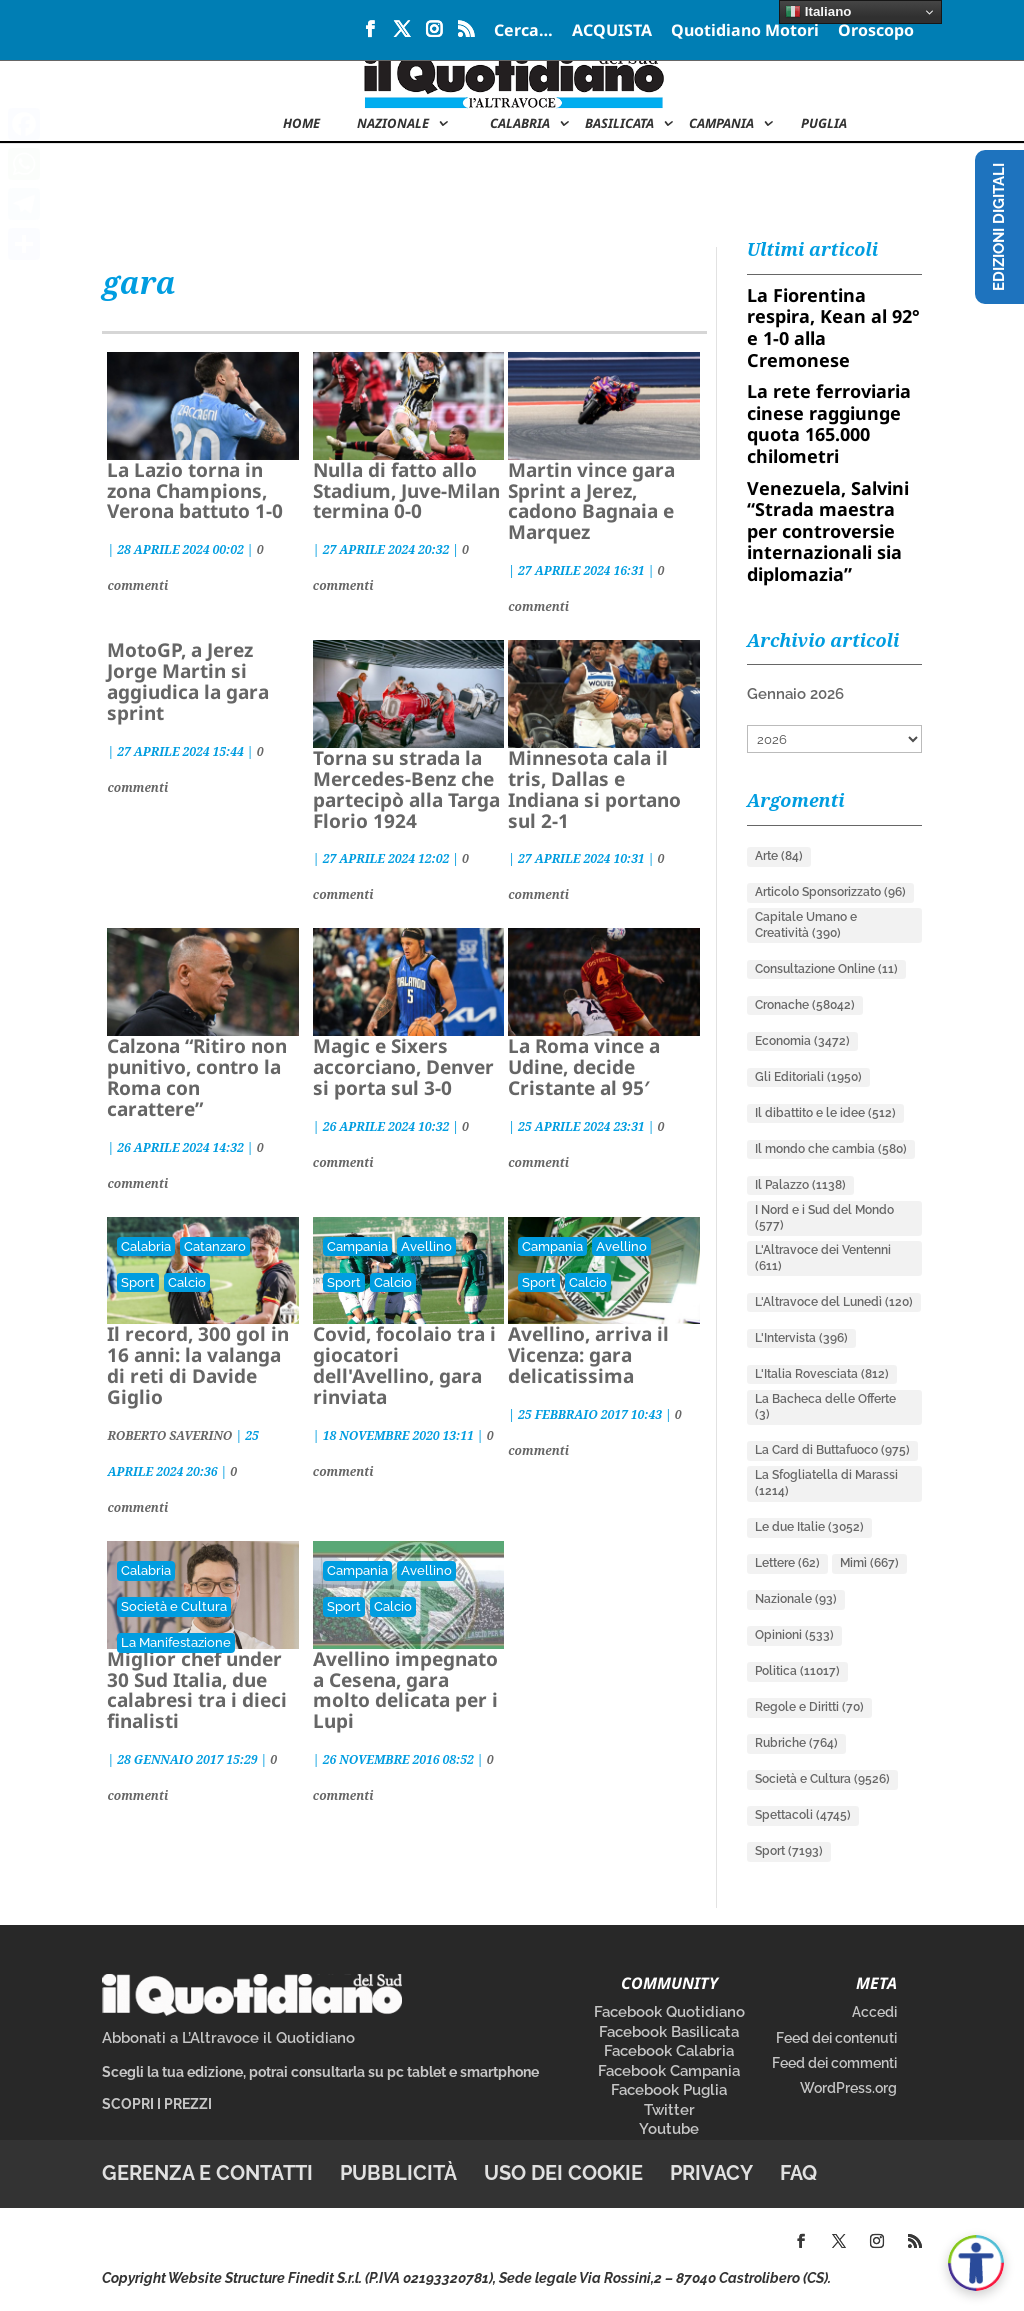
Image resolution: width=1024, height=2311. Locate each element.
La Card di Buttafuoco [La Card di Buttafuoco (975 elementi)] (832, 1450)
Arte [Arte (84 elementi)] (779, 856)
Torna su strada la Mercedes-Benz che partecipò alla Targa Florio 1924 (406, 789)
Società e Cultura (174, 1606)
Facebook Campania (669, 2071)
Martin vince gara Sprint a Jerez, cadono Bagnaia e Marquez (591, 501)
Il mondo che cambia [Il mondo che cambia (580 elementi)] (831, 1149)
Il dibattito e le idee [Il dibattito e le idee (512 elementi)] (825, 1113)
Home (301, 124)
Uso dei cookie (563, 2173)
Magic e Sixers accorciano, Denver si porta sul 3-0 (403, 1067)
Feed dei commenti (834, 2063)
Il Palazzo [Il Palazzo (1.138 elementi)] (800, 1185)
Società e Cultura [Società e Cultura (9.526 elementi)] (822, 1779)
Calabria (520, 124)
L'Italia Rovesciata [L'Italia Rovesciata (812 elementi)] (822, 1374)
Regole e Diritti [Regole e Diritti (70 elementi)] (809, 1707)
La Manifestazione (176, 1642)
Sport (138, 1282)
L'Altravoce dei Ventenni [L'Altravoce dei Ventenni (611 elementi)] (823, 1258)
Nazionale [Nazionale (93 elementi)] (796, 1599)
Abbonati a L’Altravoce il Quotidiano (228, 2038)
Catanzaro (215, 1246)
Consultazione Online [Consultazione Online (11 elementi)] (826, 969)
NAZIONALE (393, 124)
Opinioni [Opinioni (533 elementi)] (794, 1635)
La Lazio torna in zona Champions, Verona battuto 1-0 (195, 491)
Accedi (874, 2012)
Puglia (824, 124)
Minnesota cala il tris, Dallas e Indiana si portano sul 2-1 (594, 789)
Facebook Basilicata (669, 2032)
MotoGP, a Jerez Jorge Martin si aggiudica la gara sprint (188, 681)
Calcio (187, 1282)
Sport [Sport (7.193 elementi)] (789, 1851)
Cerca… (523, 31)
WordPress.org (848, 2088)
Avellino (426, 1246)
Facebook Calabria (669, 2051)
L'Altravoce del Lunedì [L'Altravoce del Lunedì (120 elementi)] (834, 1302)
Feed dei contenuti (836, 2038)
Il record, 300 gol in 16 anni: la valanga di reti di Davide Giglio (198, 1365)
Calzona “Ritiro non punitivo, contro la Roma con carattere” (197, 1077)
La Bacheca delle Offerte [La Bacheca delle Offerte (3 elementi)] (825, 1407)
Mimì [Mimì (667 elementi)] (869, 1563)
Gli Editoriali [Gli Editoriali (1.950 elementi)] (808, 1077)
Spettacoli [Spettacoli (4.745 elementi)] (803, 1815)
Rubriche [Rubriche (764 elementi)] (796, 1743)
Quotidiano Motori (745, 31)
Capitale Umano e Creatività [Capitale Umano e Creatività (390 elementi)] (806, 925)
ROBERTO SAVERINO (169, 1435)
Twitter (669, 2110)
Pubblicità (398, 2173)
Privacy (711, 2173)
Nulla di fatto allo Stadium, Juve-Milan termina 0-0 (406, 491)
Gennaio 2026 (795, 694)
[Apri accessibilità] (976, 2263)
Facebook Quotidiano (669, 2012)
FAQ (798, 2173)
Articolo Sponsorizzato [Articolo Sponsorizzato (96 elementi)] (830, 892)
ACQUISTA (612, 31)
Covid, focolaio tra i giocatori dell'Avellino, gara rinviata (404, 1365)
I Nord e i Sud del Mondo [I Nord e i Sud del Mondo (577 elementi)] (824, 1218)
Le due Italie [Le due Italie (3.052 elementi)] (809, 1527)
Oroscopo (876, 31)
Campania (721, 124)
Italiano (818, 12)
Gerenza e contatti (207, 2173)
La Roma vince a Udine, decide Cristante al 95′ (584, 1067)
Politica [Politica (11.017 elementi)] (797, 1671)
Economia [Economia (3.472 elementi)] (802, 1041)
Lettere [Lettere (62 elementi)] (787, 1563)
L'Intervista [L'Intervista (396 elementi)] (801, 1338)
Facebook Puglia (669, 2090)
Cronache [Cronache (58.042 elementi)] (805, 1005)
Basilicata (619, 124)
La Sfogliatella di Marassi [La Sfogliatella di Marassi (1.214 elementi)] (826, 1483)
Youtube (669, 2129)
